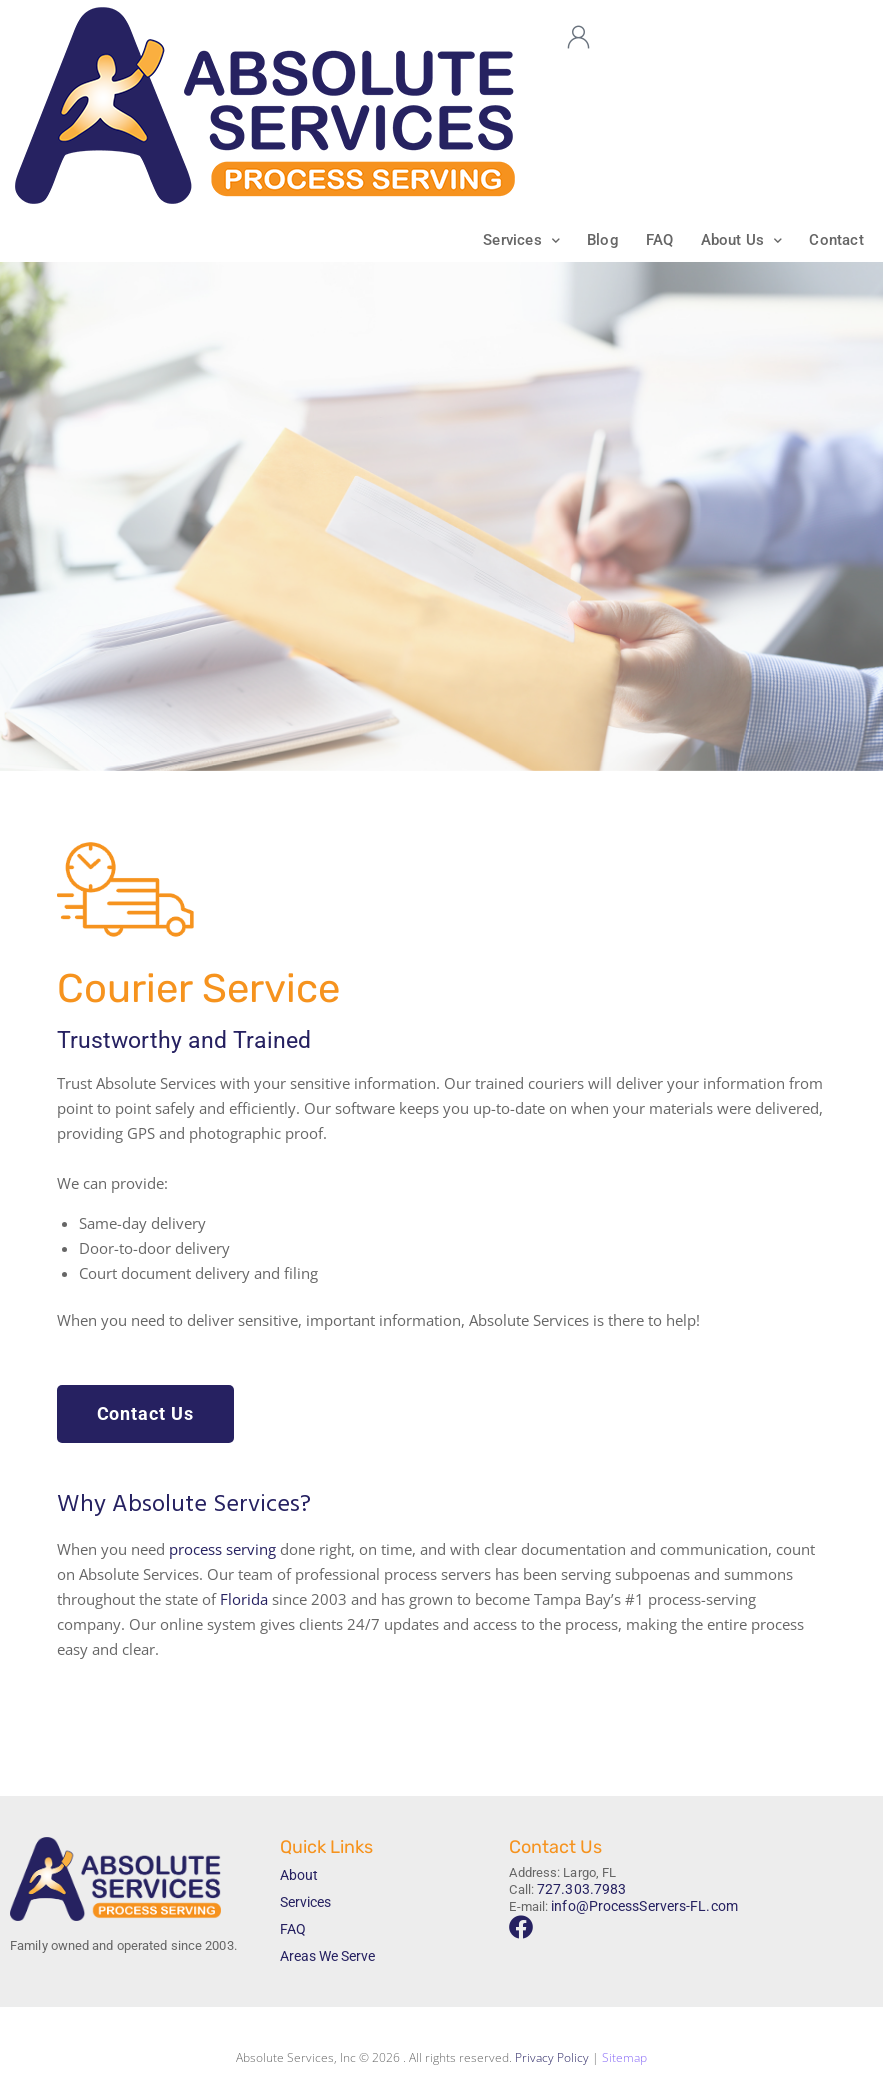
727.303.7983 (575, 1889)
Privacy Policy (552, 2058)
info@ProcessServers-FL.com (637, 1905)
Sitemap (624, 2058)
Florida (244, 1600)
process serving (222, 1550)
